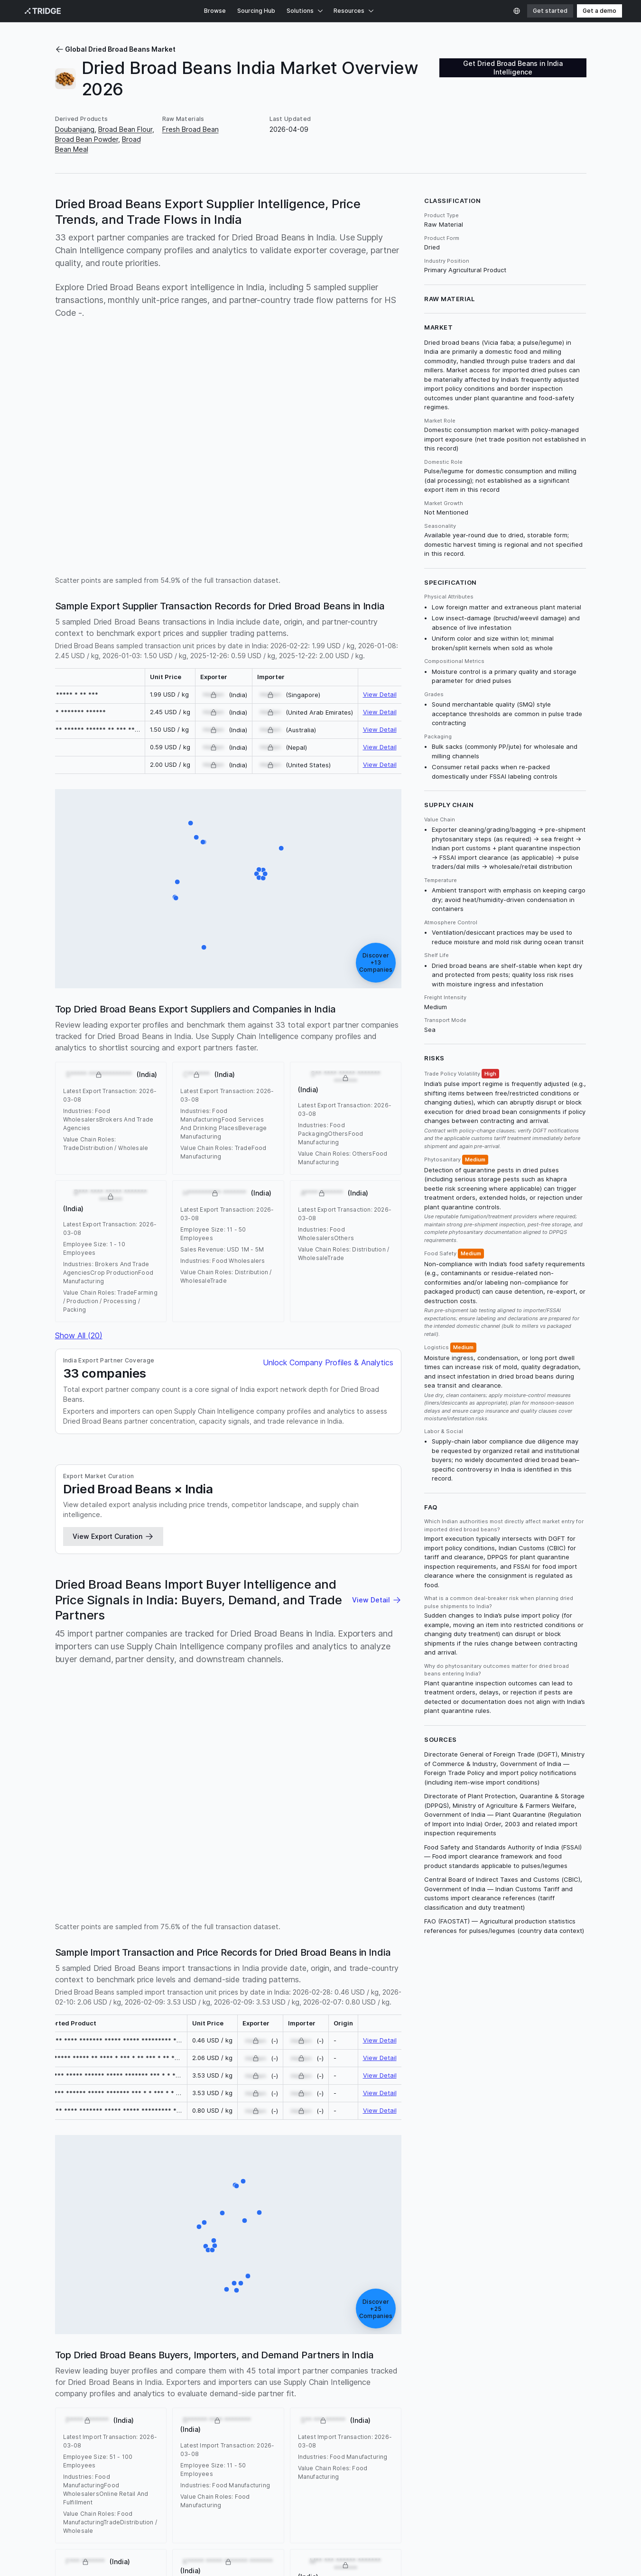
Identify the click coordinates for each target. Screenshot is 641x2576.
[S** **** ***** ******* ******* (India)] (203, 947)
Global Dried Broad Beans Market (115, 49)
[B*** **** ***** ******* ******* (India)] (196, 837)
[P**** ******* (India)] (199, 2227)
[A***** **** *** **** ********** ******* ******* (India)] (203, 842)
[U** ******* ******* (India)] (263, 870)
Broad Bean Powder (86, 139)
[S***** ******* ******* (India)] (191, 823)
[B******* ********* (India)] (237, 2290)
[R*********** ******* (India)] (237, 2186)
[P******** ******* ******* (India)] (243, 2181)
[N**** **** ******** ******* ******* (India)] (281, 848)
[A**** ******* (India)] (248, 2276)
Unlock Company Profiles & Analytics (328, 1362)
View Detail (380, 694)
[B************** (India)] (206, 2246)
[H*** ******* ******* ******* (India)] (212, 2250)
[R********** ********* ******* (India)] (265, 874)
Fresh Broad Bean (190, 129)
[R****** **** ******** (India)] (241, 2283)
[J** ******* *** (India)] (204, 2223)
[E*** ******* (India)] (208, 2250)
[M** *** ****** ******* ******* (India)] (259, 2213)
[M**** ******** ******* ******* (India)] (213, 2241)
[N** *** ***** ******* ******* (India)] (258, 870)
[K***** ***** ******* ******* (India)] (234, 2283)
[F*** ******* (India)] (226, 2289)
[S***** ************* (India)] (177, 881)
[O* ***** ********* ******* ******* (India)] (259, 878)
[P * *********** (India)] (263, 878)
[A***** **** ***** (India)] (245, 2221)
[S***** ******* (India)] (214, 2246)
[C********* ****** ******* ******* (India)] (257, 874)
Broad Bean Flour (125, 129)
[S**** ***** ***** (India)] (176, 898)
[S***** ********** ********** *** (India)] (222, 2213)
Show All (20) (78, 1335)
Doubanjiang (74, 129)
